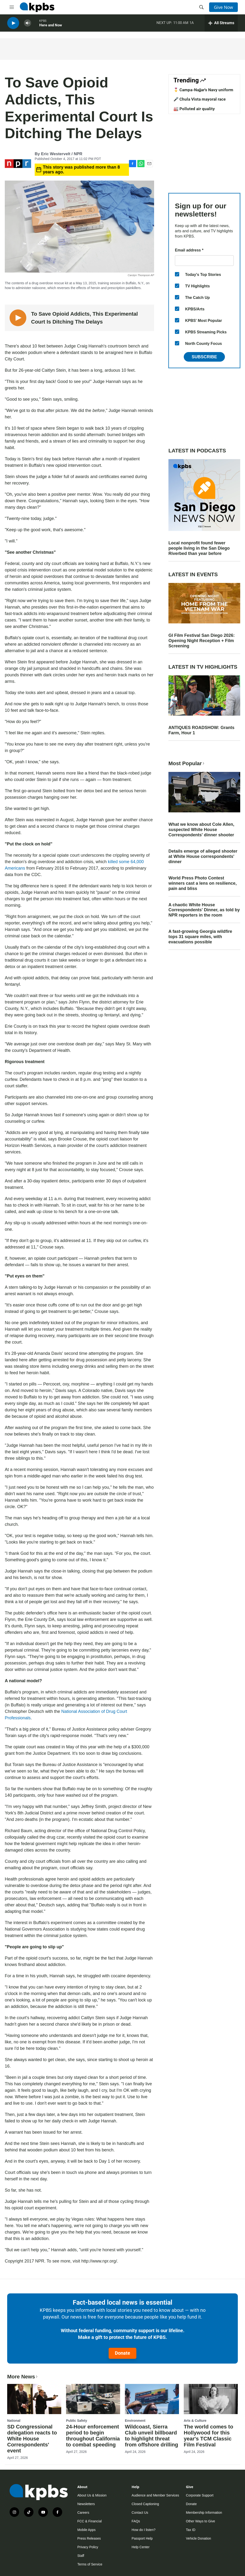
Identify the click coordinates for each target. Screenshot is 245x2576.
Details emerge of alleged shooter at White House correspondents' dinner (202, 856)
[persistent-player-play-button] (13, 24)
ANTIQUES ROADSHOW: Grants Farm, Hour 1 (201, 730)
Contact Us (140, 2512)
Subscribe (204, 356)
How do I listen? (144, 2530)
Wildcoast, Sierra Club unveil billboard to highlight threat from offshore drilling (151, 2436)
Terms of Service (89, 2564)
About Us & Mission (91, 2495)
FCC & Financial (89, 2521)
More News (23, 2377)
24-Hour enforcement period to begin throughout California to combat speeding (93, 2436)
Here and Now (50, 26)
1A (191, 24)
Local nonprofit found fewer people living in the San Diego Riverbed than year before (199, 548)
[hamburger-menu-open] (11, 7)
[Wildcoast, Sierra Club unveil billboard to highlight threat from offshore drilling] (152, 2399)
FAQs (136, 2521)
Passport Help (142, 2538)
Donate (122, 2353)
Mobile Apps (86, 2530)
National (13, 2420)
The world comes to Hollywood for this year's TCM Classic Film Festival (208, 2436)
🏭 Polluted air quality (194, 108)
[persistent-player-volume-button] (27, 24)
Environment (135, 2420)
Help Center (141, 2547)
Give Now (223, 7)
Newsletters (86, 2504)
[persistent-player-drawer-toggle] (221, 24)
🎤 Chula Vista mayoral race (199, 99)
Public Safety (76, 2420)
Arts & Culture (195, 2420)
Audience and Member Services (155, 2495)
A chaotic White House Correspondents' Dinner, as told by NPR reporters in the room (204, 910)
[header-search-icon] (201, 7)
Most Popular (186, 763)
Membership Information (204, 2512)
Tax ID (190, 2530)
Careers (83, 2512)
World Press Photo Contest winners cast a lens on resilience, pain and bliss (202, 883)
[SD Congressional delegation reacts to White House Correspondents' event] (34, 2399)
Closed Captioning (145, 2504)
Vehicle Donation (198, 2538)
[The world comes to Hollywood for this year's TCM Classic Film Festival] (211, 2399)
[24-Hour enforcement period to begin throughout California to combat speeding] (93, 2399)
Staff (80, 2556)
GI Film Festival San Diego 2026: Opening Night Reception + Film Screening (201, 640)
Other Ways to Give (200, 2521)
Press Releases (89, 2538)
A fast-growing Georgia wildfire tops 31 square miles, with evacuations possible (200, 936)
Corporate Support (199, 2495)
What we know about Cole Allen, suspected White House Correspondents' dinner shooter (201, 829)
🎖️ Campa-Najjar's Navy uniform (203, 89)
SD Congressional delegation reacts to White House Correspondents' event (32, 2439)
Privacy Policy (87, 2547)
